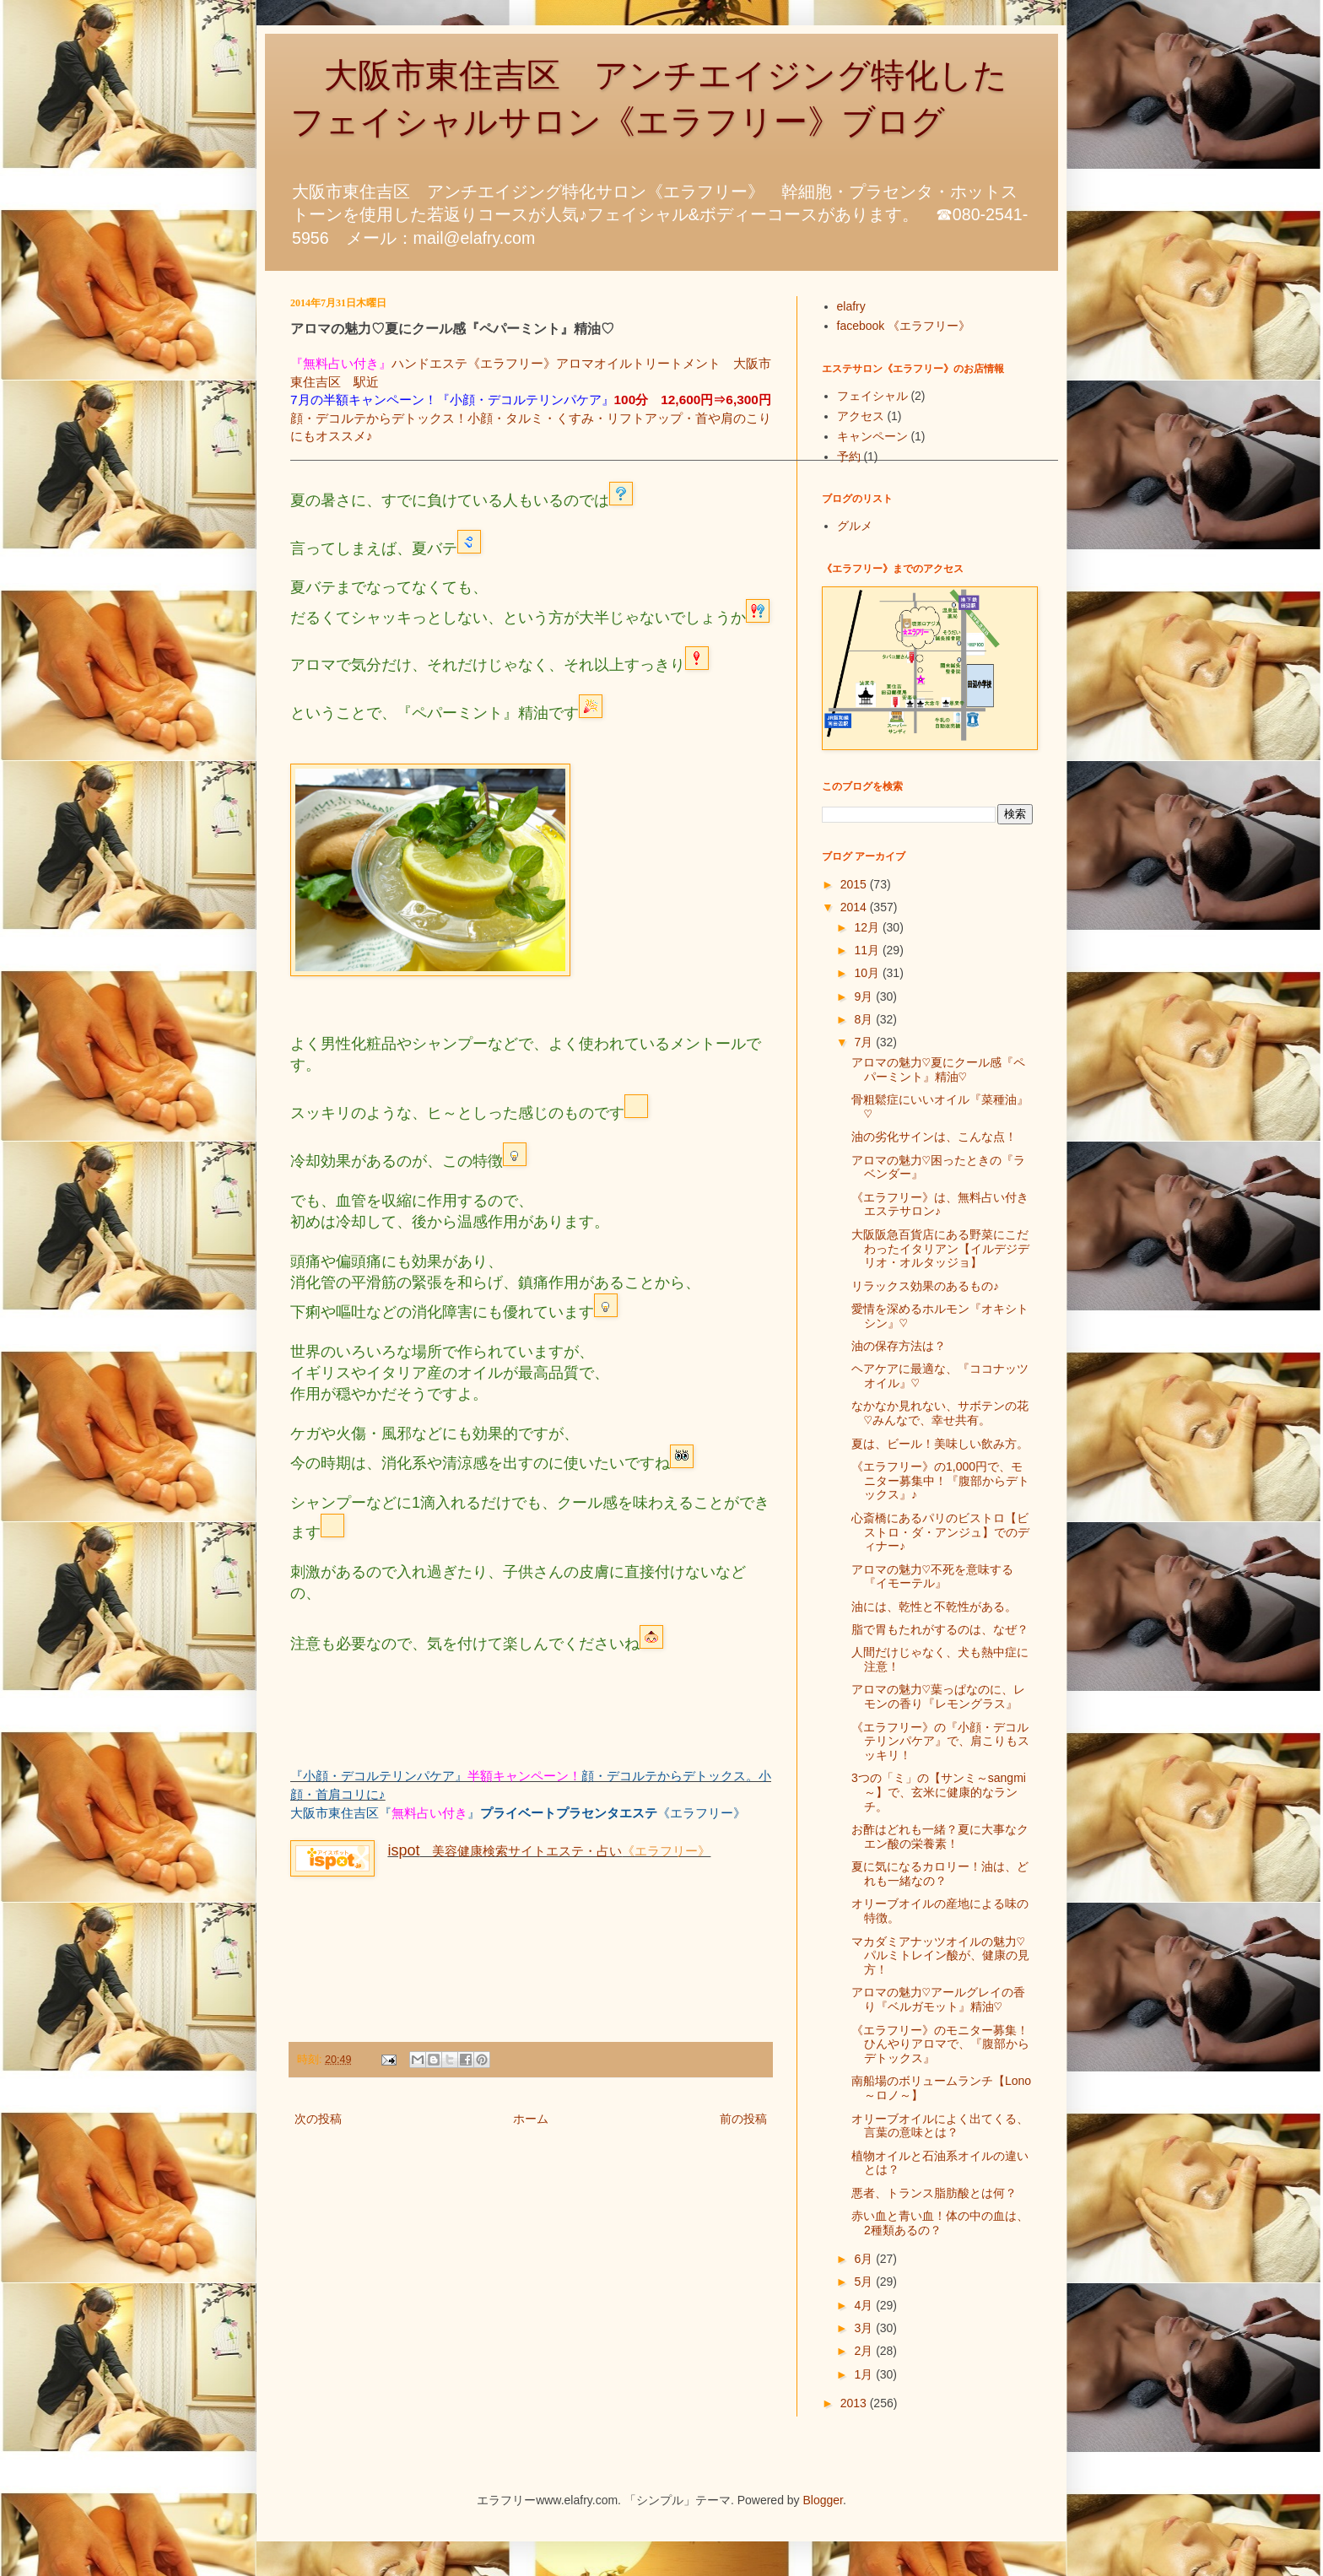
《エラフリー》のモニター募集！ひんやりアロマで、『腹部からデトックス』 (940, 2044)
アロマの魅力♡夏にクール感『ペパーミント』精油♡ (938, 1069)
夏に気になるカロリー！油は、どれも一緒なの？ (940, 1873)
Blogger (823, 2500)
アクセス (860, 416)
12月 (868, 927)
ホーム (530, 2118)
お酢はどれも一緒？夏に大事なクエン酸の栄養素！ (940, 1836)
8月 (865, 1019)
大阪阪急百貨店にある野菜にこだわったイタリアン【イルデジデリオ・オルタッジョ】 (940, 1249)
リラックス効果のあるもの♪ (925, 1286)
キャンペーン (872, 436)
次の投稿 (318, 2118)
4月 (865, 2305)
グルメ (854, 525)
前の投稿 (743, 2118)
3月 (865, 2328)
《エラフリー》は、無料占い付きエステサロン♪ (940, 1204)
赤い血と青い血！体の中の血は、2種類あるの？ (940, 2223)
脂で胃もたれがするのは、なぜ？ (940, 1629)
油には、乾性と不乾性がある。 (934, 1606)
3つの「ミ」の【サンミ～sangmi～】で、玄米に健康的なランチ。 (938, 1792)
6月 (865, 2258)
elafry (851, 306)
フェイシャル (872, 395)
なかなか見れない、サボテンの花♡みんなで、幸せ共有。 (940, 1413)
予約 (849, 456)
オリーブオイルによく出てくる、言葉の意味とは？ (940, 2126)
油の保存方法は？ (898, 1346)
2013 (855, 2403)
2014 (855, 907)
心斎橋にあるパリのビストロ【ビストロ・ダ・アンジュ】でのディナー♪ (940, 1532)
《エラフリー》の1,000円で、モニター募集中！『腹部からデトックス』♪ (940, 1481)
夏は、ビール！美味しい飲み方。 (940, 1443)
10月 (868, 973)
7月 (865, 1042)
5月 (865, 2281)
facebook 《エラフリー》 (904, 325)
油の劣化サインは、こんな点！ (934, 1136)
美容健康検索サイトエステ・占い (504, 1851)
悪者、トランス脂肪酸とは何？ (934, 2193)
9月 (865, 996)
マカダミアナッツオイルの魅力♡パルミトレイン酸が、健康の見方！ (940, 1956)
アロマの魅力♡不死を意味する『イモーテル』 (932, 1576)
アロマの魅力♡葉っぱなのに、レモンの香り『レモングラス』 (938, 1696)
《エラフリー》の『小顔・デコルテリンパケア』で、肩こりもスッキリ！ (940, 1741)
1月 (865, 2374)
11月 (868, 950)
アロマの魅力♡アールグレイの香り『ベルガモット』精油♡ (938, 1999)
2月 (865, 2350)
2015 (855, 884)
